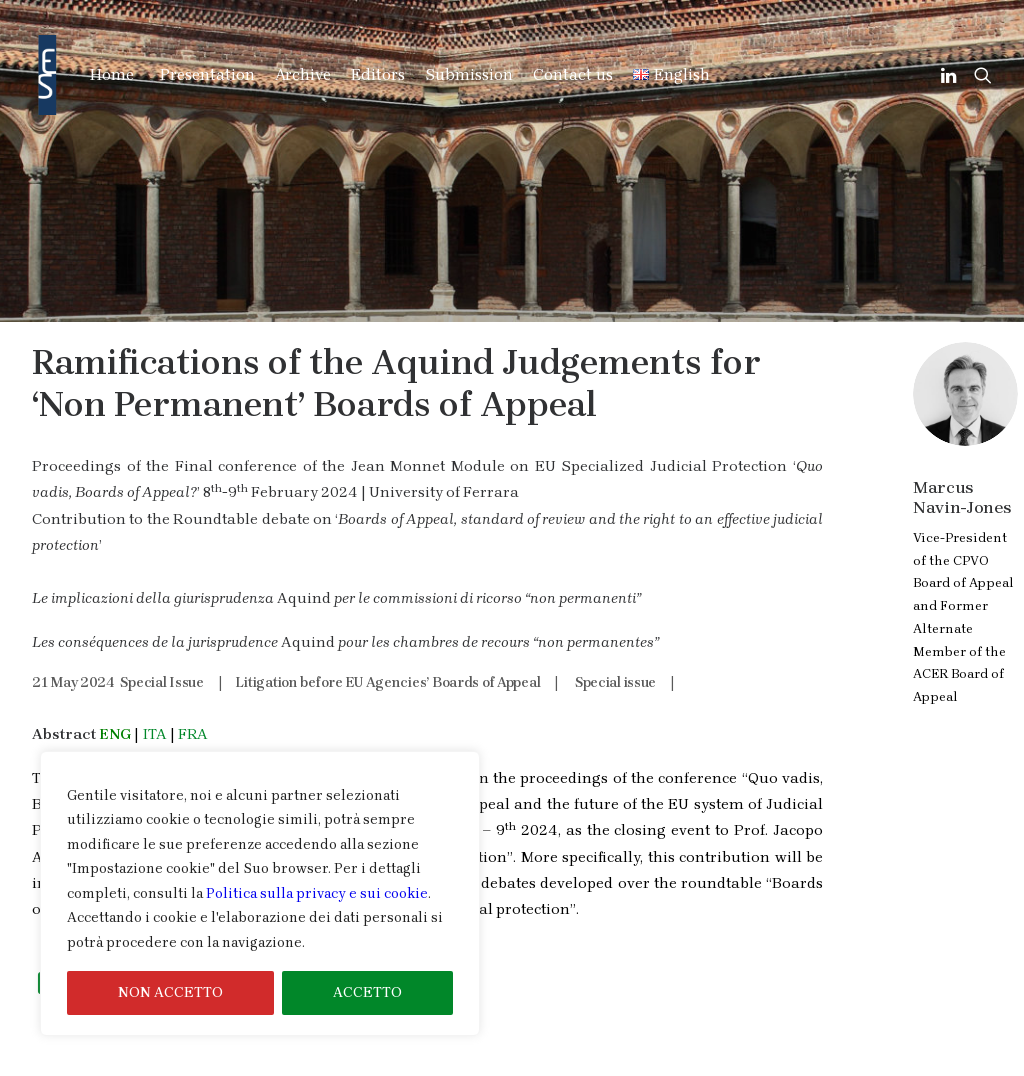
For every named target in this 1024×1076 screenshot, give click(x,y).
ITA (154, 628)
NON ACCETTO (170, 992)
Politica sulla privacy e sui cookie (317, 893)
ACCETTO (367, 992)
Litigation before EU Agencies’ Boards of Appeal (387, 576)
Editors (378, 74)
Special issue (615, 576)
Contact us (573, 74)
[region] (260, 894)
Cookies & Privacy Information (857, 1062)
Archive (303, 74)
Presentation (207, 74)
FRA (193, 628)
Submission (469, 74)
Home (112, 74)
